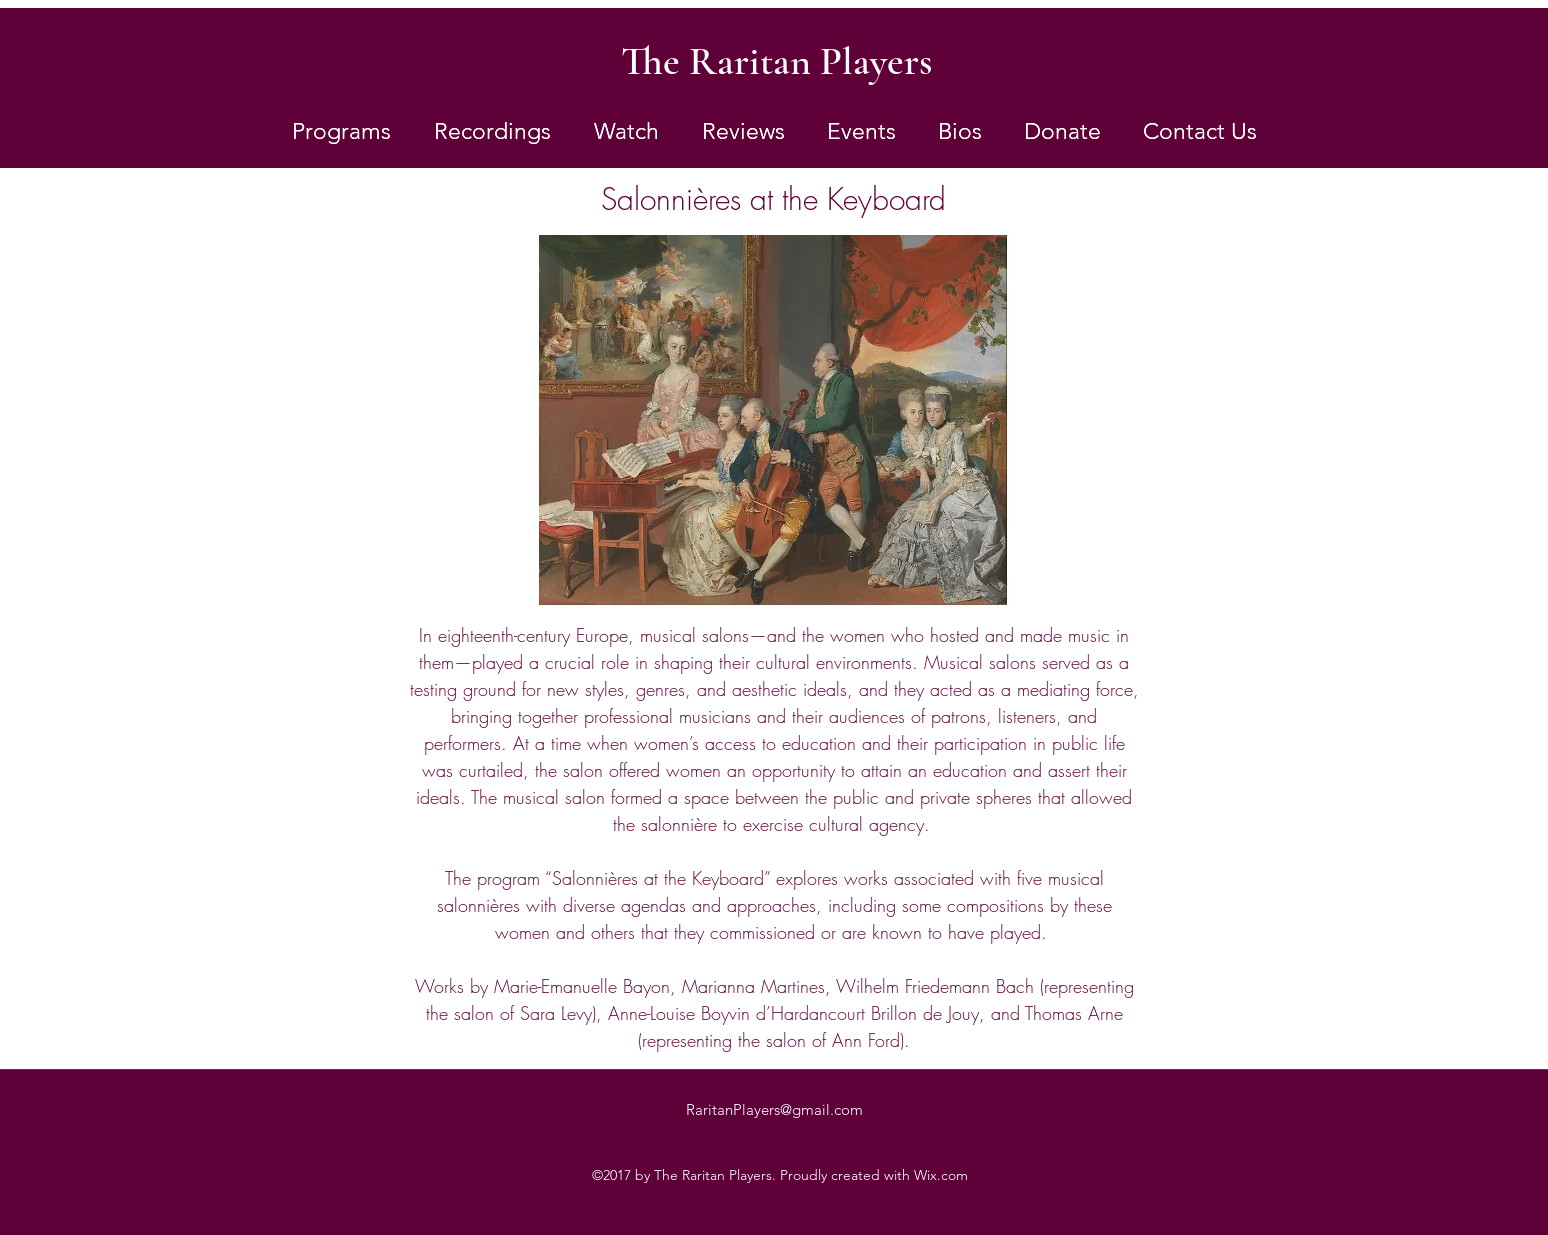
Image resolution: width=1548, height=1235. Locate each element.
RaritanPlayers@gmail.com (774, 1109)
